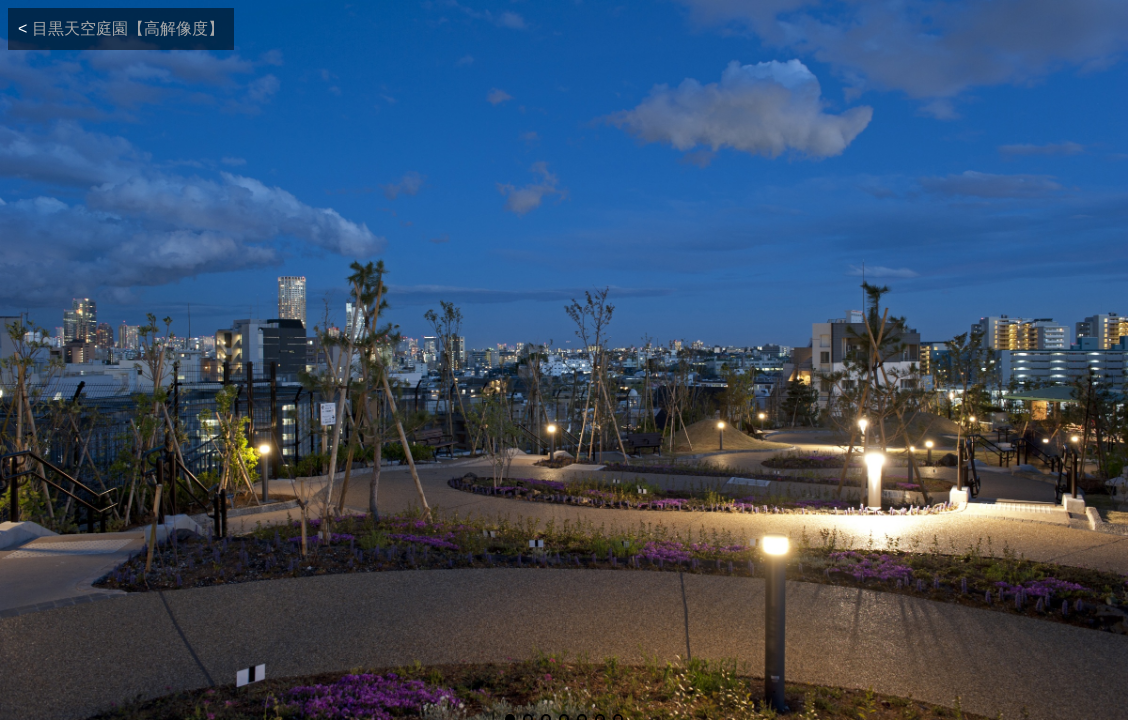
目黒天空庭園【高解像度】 (128, 28)
